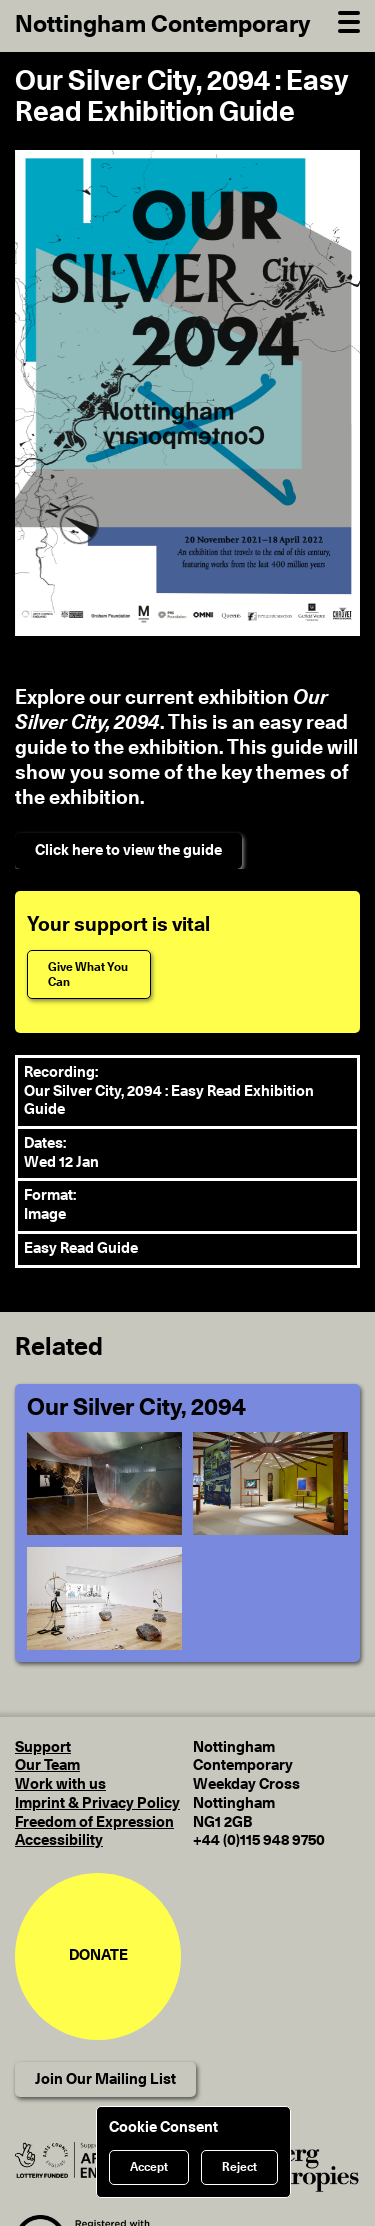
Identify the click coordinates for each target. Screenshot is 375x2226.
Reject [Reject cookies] (239, 2167)
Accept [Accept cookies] (149, 2167)
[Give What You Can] (89, 974)
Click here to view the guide (128, 850)
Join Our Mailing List (105, 2079)
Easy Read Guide (81, 1248)
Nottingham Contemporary (162, 25)
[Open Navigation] (349, 20)
